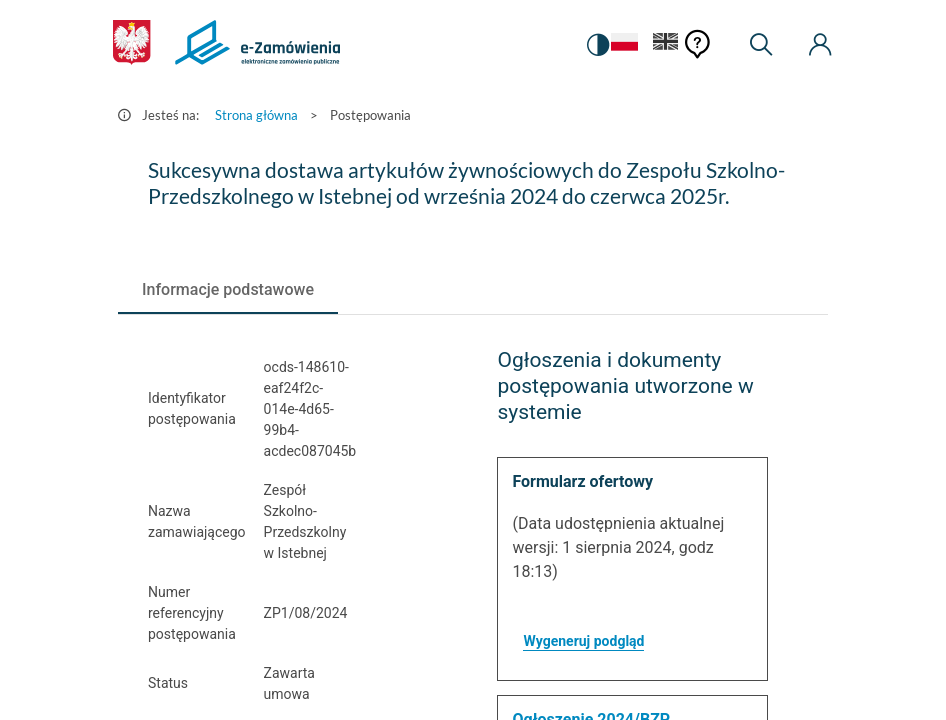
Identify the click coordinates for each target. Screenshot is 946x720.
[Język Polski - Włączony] (624, 45)
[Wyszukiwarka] (761, 45)
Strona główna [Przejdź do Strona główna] (256, 115)
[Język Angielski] (666, 45)
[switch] (597, 45)
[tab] (228, 290)
